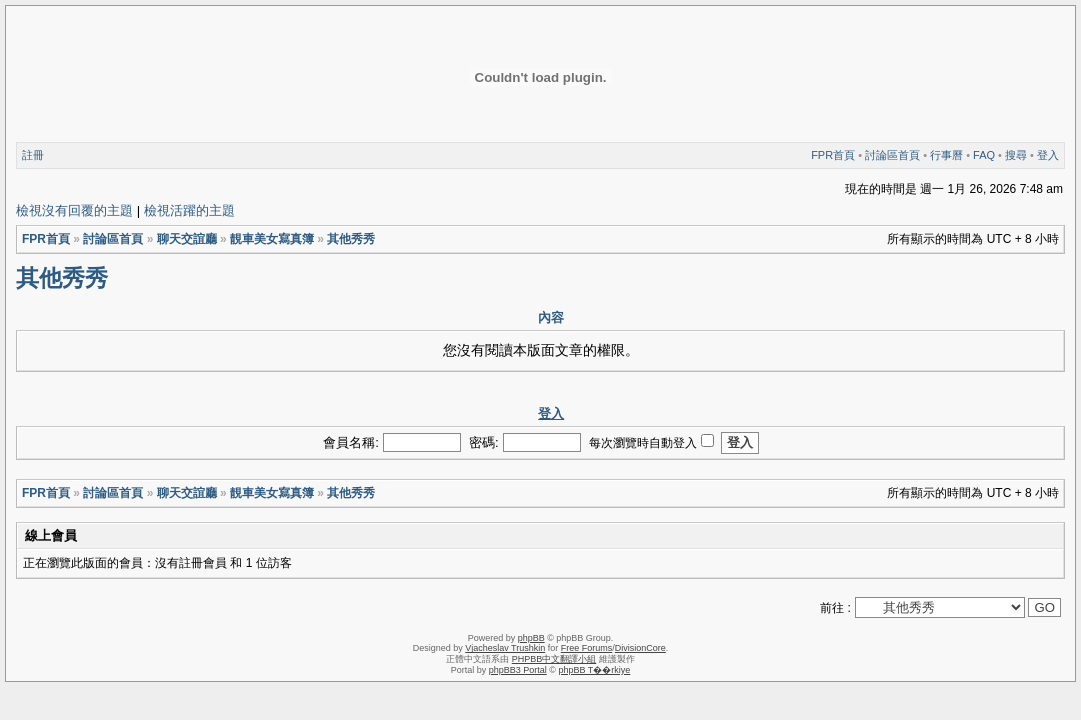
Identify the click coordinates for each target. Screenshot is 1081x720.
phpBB (531, 638)
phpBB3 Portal (518, 670)
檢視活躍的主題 (189, 210)
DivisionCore (640, 648)
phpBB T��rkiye (594, 670)
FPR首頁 (833, 155)
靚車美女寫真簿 (272, 239)
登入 (1048, 155)
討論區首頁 (892, 155)
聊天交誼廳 (187, 239)
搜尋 (1016, 155)
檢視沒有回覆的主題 (74, 210)
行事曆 (946, 155)
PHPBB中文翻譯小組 (554, 659)
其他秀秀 (351, 239)
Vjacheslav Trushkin (505, 648)
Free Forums (587, 648)
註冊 (33, 155)
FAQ (984, 155)
